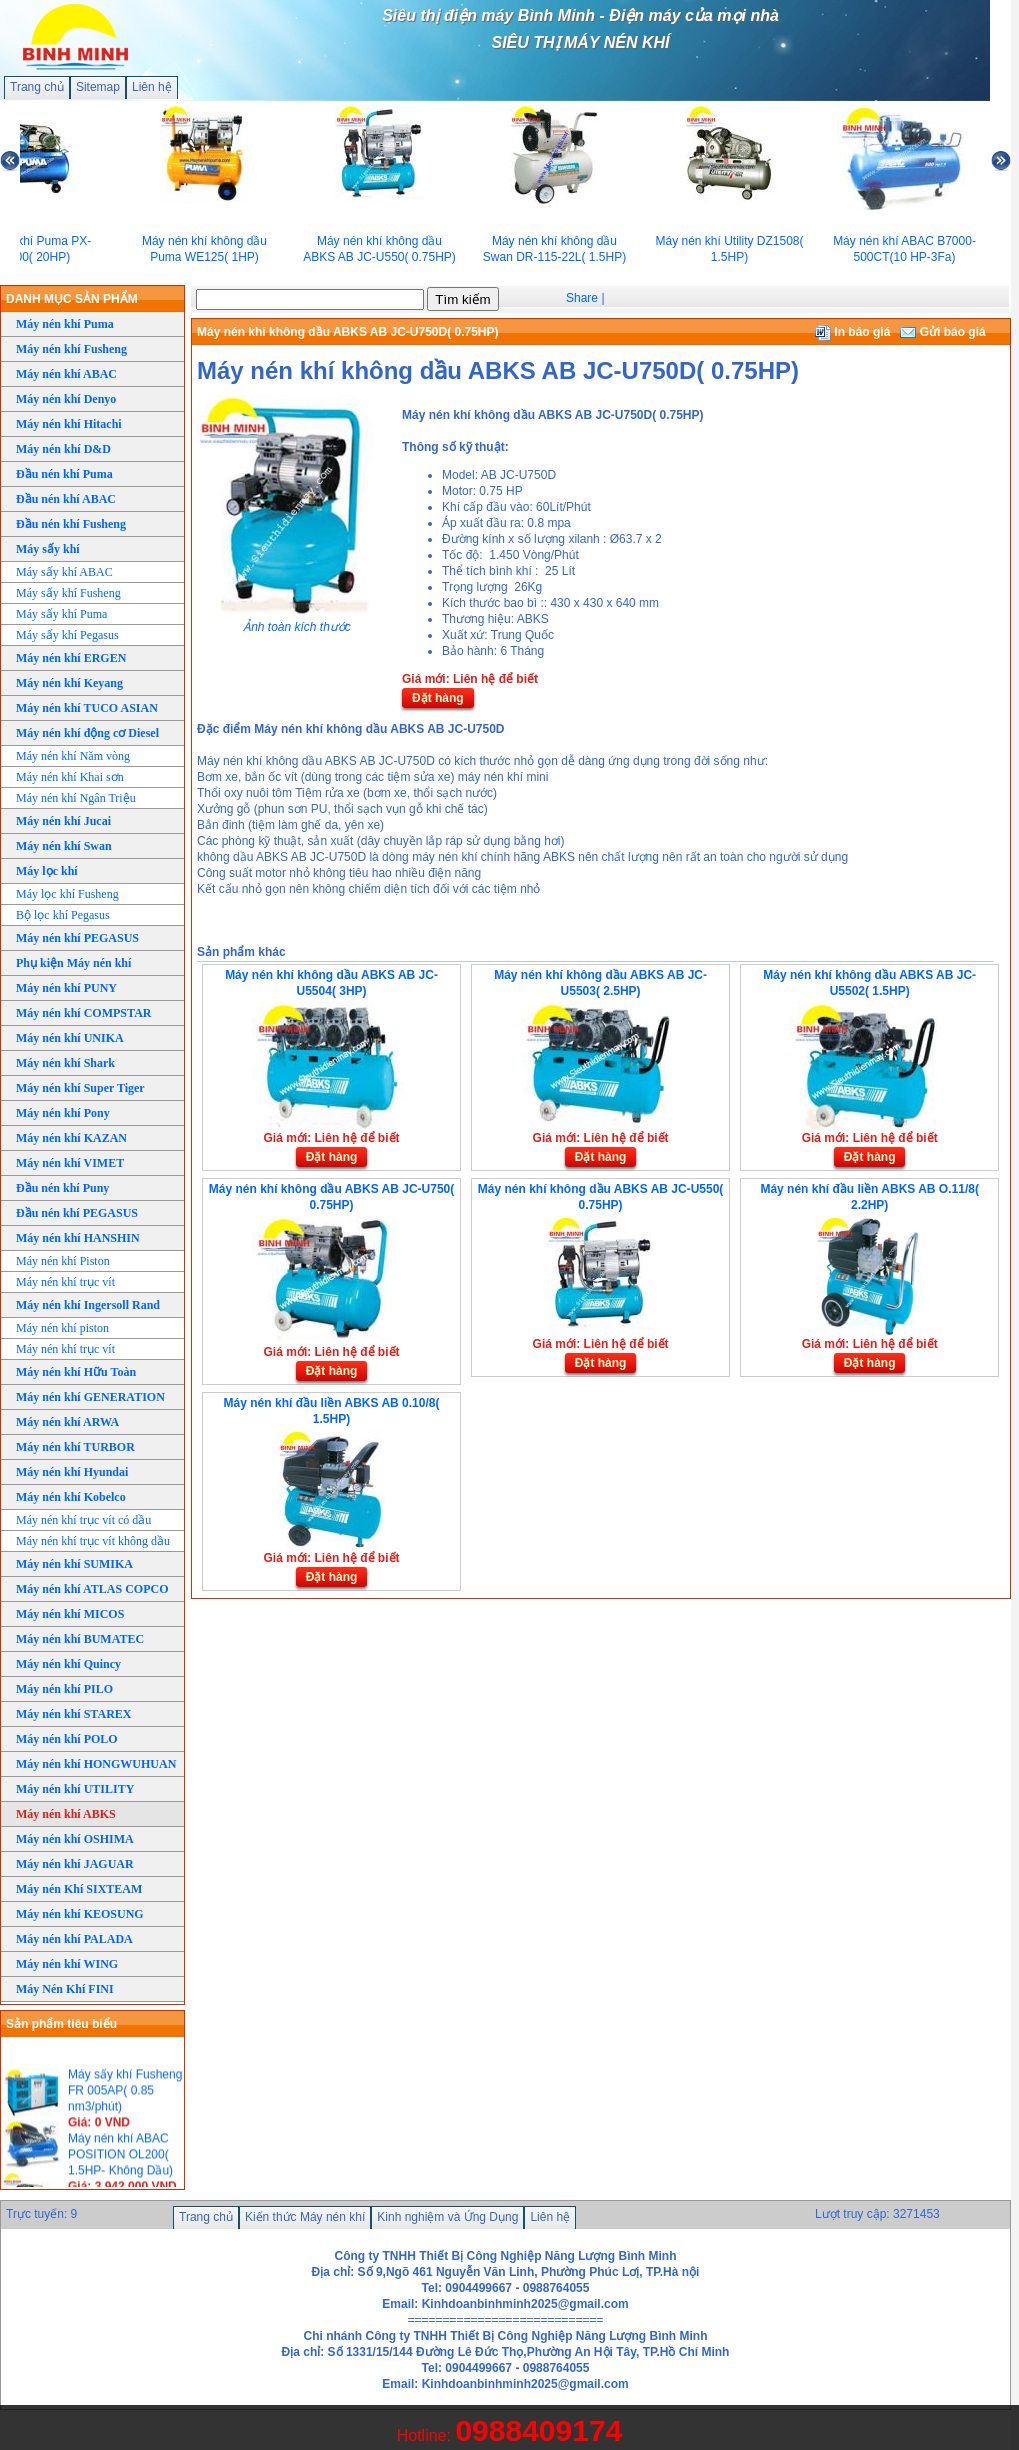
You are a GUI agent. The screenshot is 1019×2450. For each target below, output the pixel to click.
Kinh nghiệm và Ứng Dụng (447, 2217)
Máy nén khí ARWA (67, 1422)
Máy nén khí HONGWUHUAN (96, 1764)
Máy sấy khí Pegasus (67, 635)
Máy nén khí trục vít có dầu (83, 1520)
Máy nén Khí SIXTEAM (79, 1889)
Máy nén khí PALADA (74, 1939)
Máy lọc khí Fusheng (67, 894)
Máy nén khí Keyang (69, 683)
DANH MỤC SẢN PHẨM (72, 299)
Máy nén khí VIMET (70, 1163)
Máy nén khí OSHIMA (75, 1839)
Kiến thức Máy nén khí (305, 2217)
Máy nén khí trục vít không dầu (93, 1541)
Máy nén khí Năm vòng (73, 756)
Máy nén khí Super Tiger (80, 1088)
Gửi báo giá (942, 332)
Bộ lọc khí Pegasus (63, 915)
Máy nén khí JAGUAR (75, 1864)
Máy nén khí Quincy (68, 1664)
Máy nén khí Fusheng (71, 349)
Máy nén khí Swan (64, 846)
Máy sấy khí (48, 549)
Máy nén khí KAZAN (71, 1138)
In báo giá (852, 332)
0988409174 (538, 2430)
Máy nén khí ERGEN (71, 658)
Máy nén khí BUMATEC (80, 1639)
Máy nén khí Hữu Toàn (76, 1372)
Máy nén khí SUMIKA (74, 1564)
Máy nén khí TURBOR (75, 1447)
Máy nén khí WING (67, 1964)
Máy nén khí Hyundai (72, 1472)
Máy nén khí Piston (63, 1261)
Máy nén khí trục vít (65, 1282)
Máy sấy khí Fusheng (68, 593)
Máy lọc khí (47, 871)
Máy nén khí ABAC (66, 374)
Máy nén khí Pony (63, 1113)
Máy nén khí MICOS (70, 1614)
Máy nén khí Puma (65, 324)
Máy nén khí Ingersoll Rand (88, 1305)
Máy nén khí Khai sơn (70, 777)
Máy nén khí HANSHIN (78, 1238)
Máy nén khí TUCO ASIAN (87, 708)
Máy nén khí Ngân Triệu (76, 798)
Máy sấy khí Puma (61, 614)
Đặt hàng (438, 698)
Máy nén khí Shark (65, 1063)
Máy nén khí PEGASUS (77, 938)
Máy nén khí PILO (64, 1689)
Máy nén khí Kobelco (71, 1497)
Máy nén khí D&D (63, 449)
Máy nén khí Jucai (63, 821)
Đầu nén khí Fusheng (71, 524)
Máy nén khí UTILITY (75, 1789)
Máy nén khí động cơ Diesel (87, 733)
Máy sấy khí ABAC (64, 572)
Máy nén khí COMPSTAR (83, 1013)
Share (582, 298)
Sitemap (98, 87)
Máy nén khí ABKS (66, 1814)
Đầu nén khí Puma (64, 474)
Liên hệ (152, 87)
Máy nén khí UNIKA (70, 1038)
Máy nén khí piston (62, 1328)
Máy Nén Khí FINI (65, 1989)
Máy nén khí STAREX (73, 1714)
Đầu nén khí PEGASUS (77, 1213)
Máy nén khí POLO (67, 1739)
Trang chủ (37, 87)
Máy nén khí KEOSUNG (80, 1914)
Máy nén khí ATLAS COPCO (92, 1589)
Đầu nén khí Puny (62, 1188)
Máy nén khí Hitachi (69, 424)
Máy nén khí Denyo (66, 399)
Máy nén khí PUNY (66, 988)
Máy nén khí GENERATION (90, 1397)
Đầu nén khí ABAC (66, 499)
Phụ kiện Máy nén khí (73, 963)
